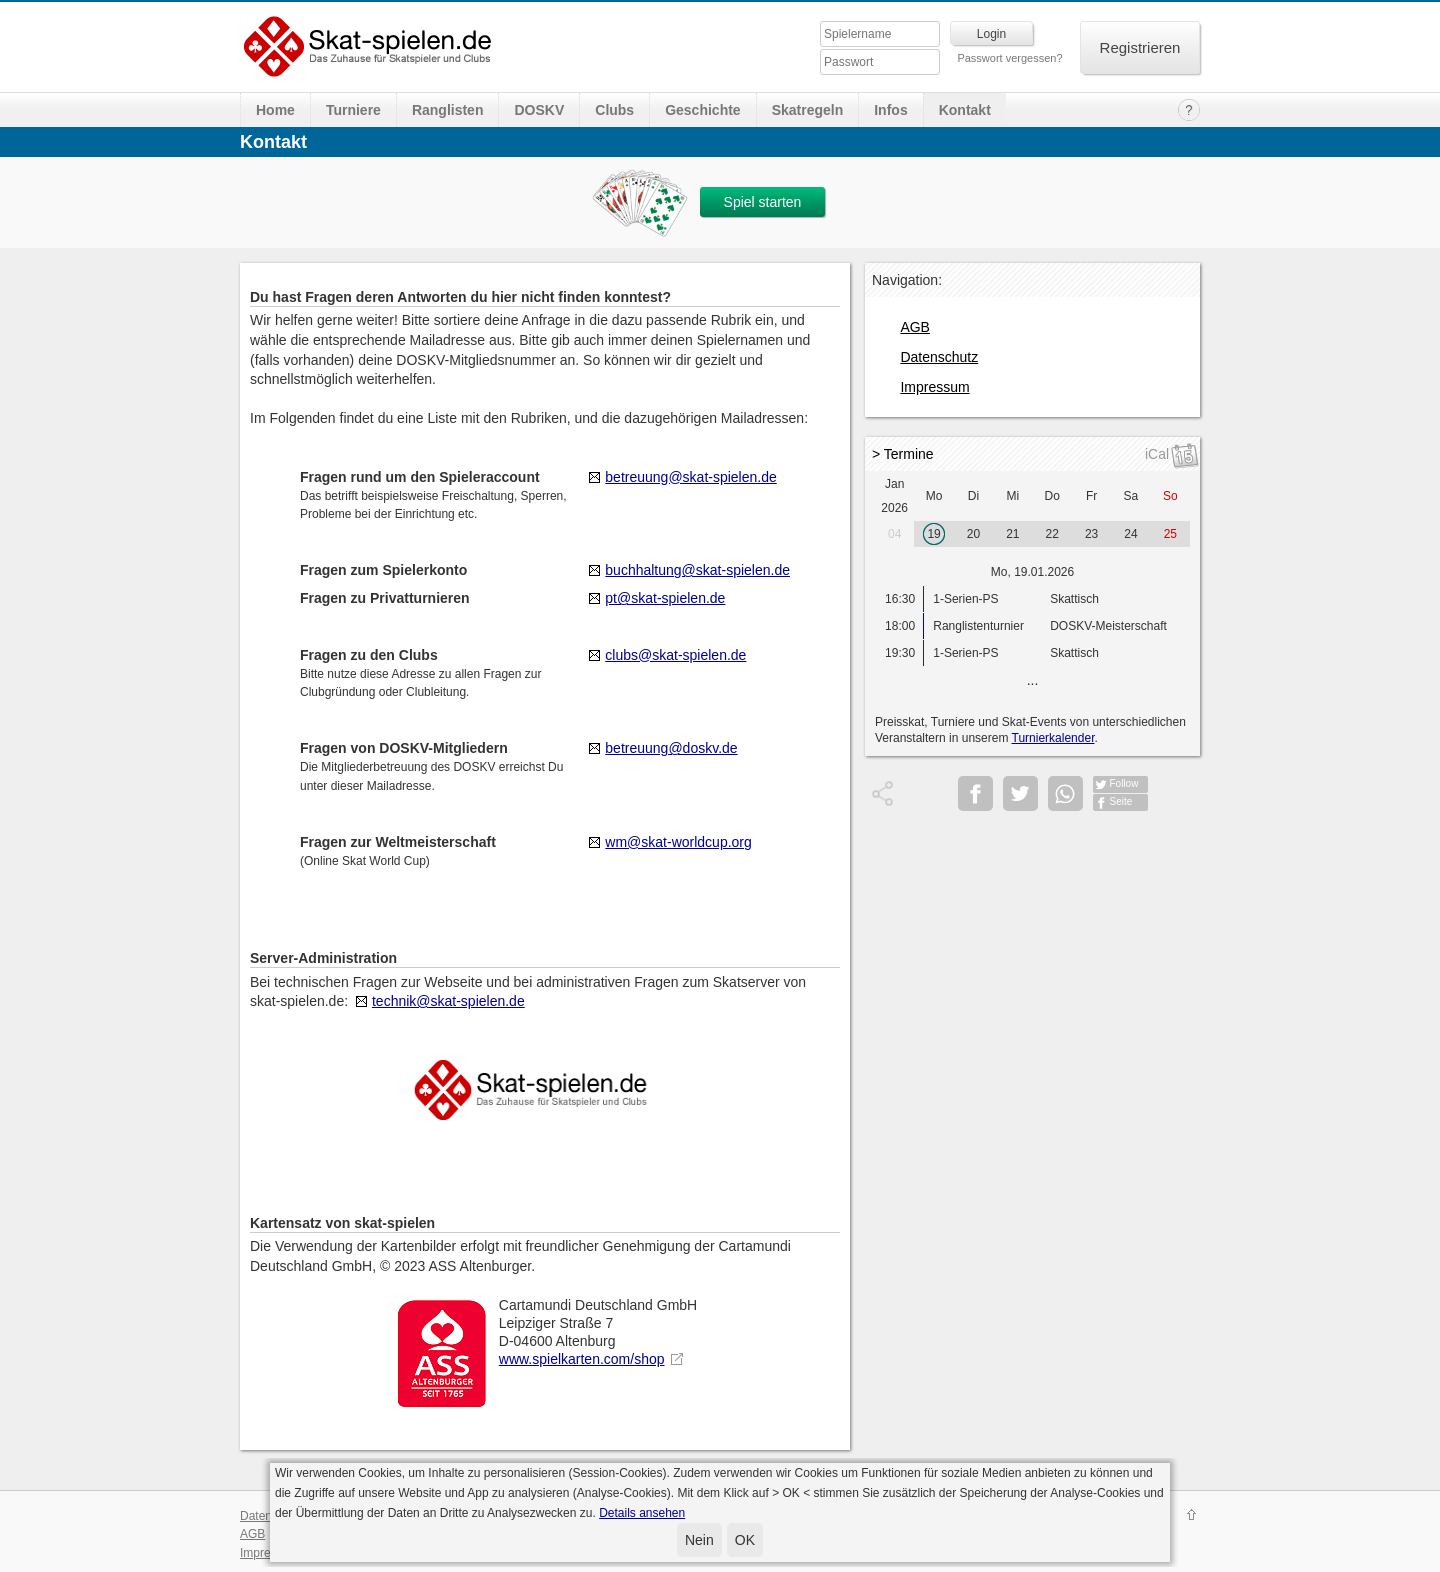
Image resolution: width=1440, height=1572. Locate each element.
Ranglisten (448, 110)
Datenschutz (939, 357)
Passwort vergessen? (1009, 58)
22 (1052, 534)
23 (1091, 534)
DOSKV (539, 110)
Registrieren (1140, 47)
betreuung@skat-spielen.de (690, 477)
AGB (915, 327)
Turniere (353, 110)
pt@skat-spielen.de (665, 598)
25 (1170, 534)
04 (894, 534)
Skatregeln (808, 110)
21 (1012, 534)
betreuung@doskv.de (671, 748)
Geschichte (702, 110)
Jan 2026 (894, 496)
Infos (890, 110)
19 (933, 534)
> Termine (903, 454)
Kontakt (965, 110)
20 (973, 534)
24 (1130, 534)
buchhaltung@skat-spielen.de (697, 570)
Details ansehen (642, 1513)
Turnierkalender (1053, 738)
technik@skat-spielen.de (448, 1001)
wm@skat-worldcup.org (678, 842)
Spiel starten (763, 202)
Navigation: (907, 280)
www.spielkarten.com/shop (582, 1359)
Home (275, 110)
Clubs (614, 110)
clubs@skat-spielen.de (675, 655)
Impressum (934, 387)
